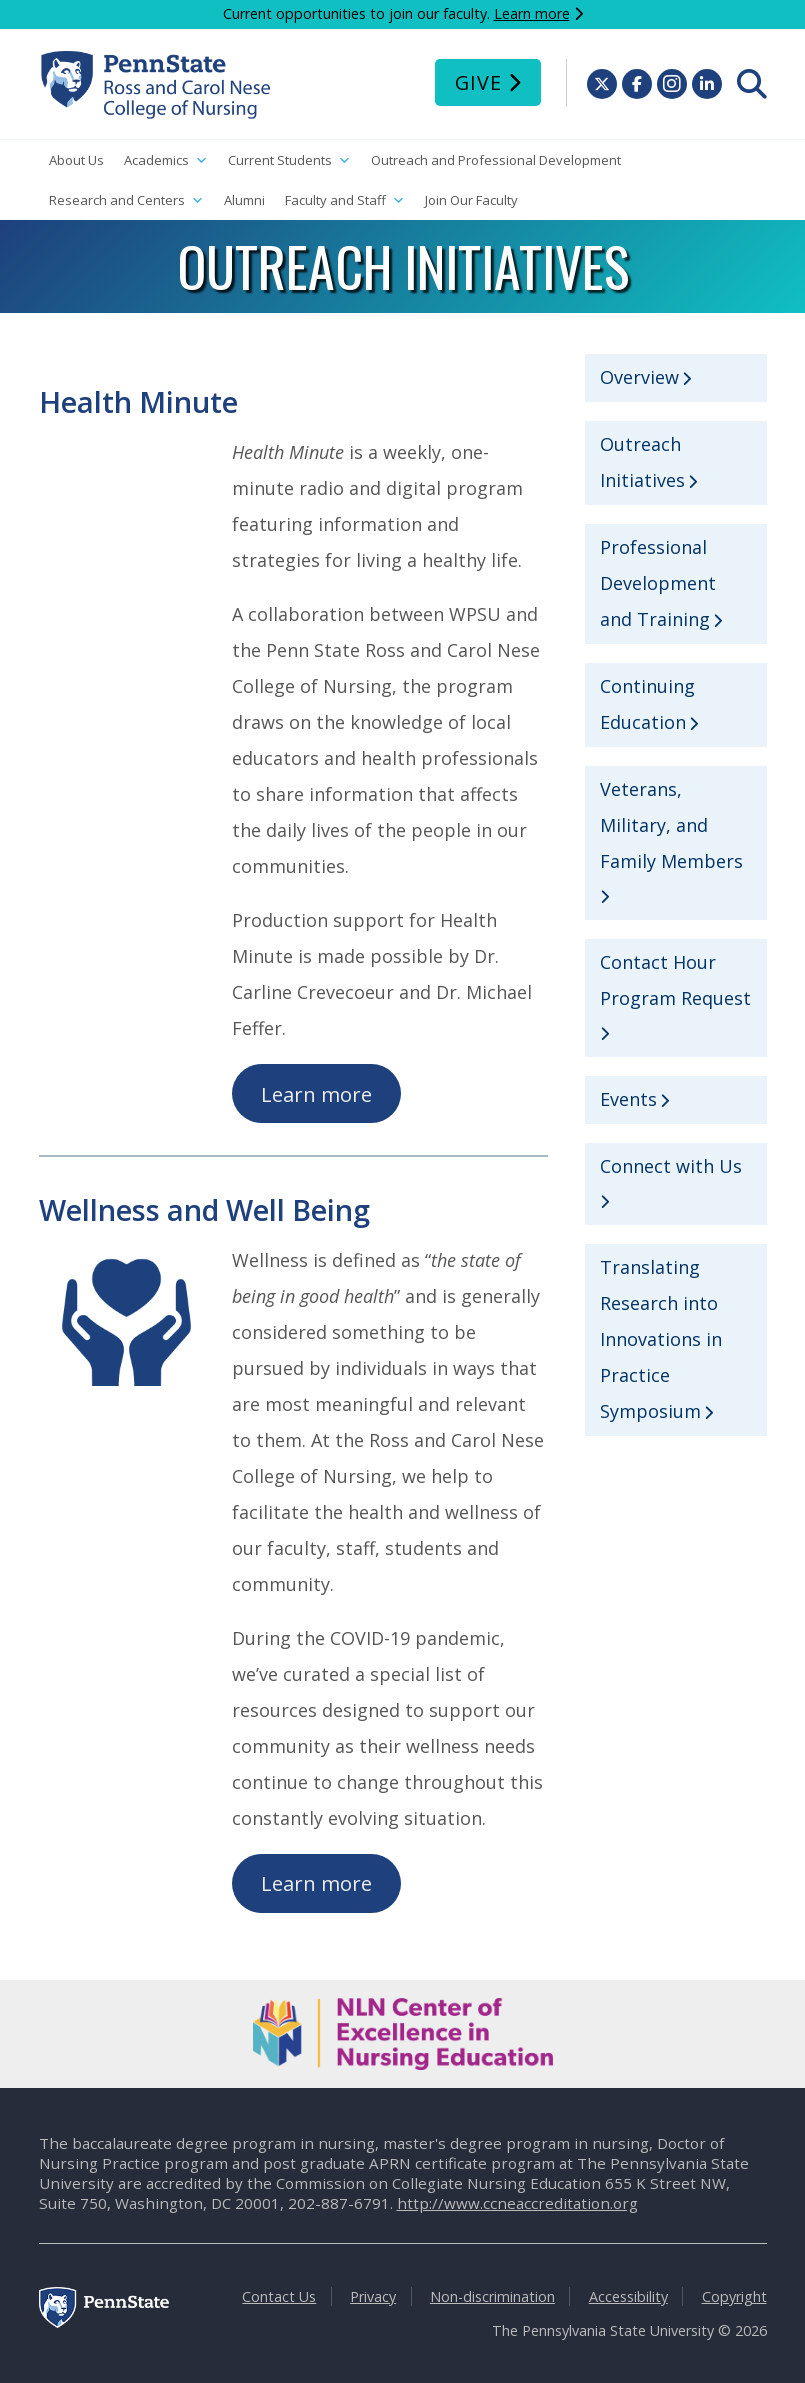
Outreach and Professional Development (496, 160)
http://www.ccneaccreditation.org (517, 2203)
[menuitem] (752, 84)
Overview (639, 377)
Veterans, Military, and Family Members (671, 825)
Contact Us (279, 2296)
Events (628, 1099)
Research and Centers (126, 200)
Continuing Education (647, 704)
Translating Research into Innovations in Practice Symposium (661, 1339)
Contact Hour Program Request (675, 980)
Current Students (289, 160)
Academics (166, 160)
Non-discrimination (492, 2296)
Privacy (373, 2296)
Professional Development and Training (658, 583)
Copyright (734, 2296)
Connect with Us (671, 1166)
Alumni (244, 200)
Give (478, 82)
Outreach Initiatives (642, 462)
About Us (76, 160)
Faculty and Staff (345, 200)
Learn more (532, 13)
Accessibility (628, 2296)
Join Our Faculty (471, 200)
